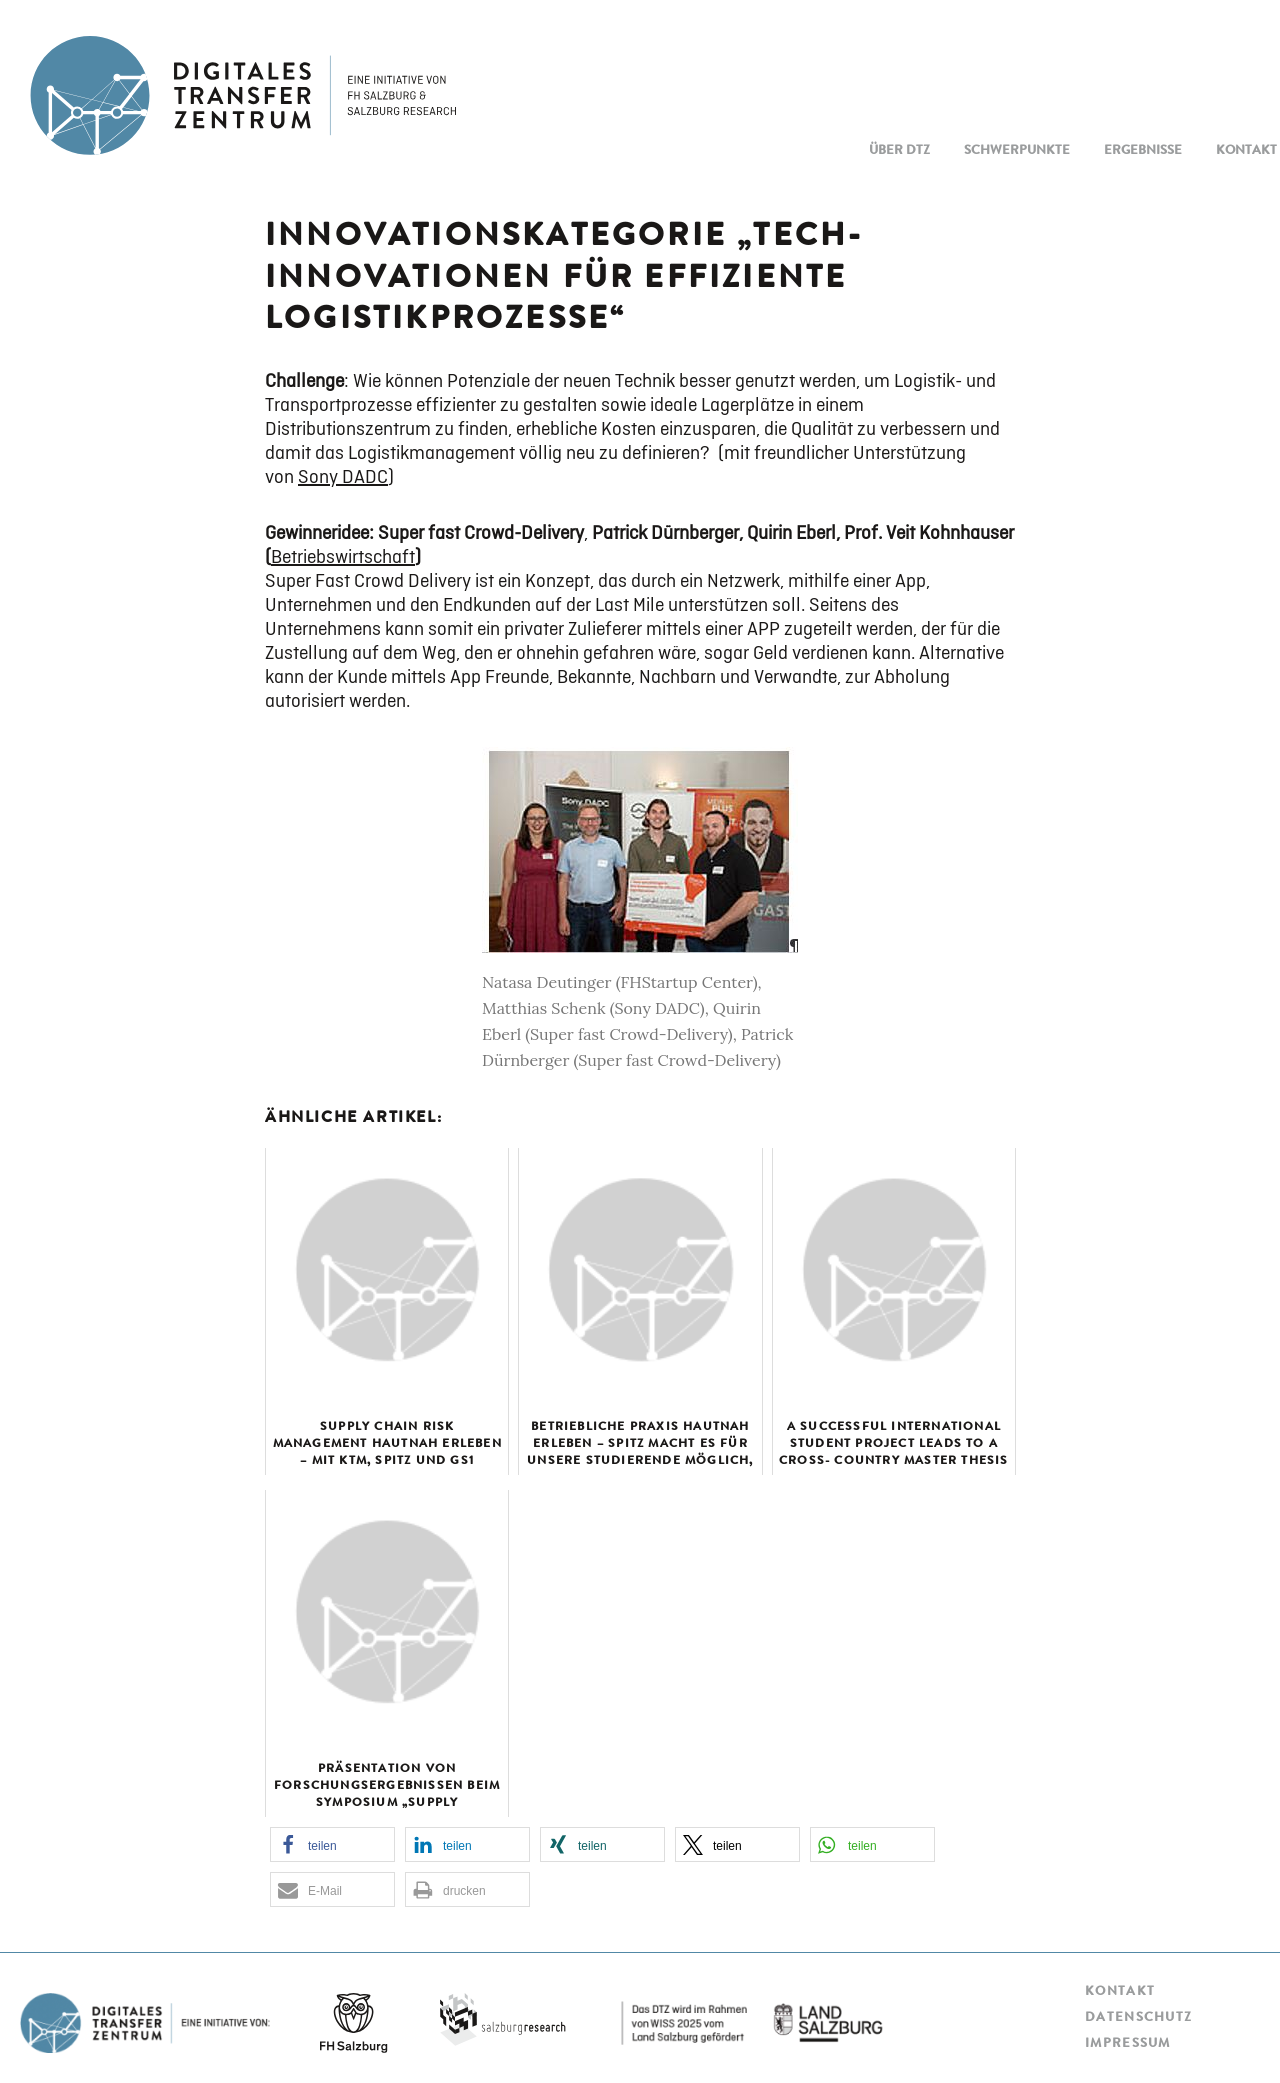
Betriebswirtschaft (343, 557)
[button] (332, 1844)
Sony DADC (343, 477)
